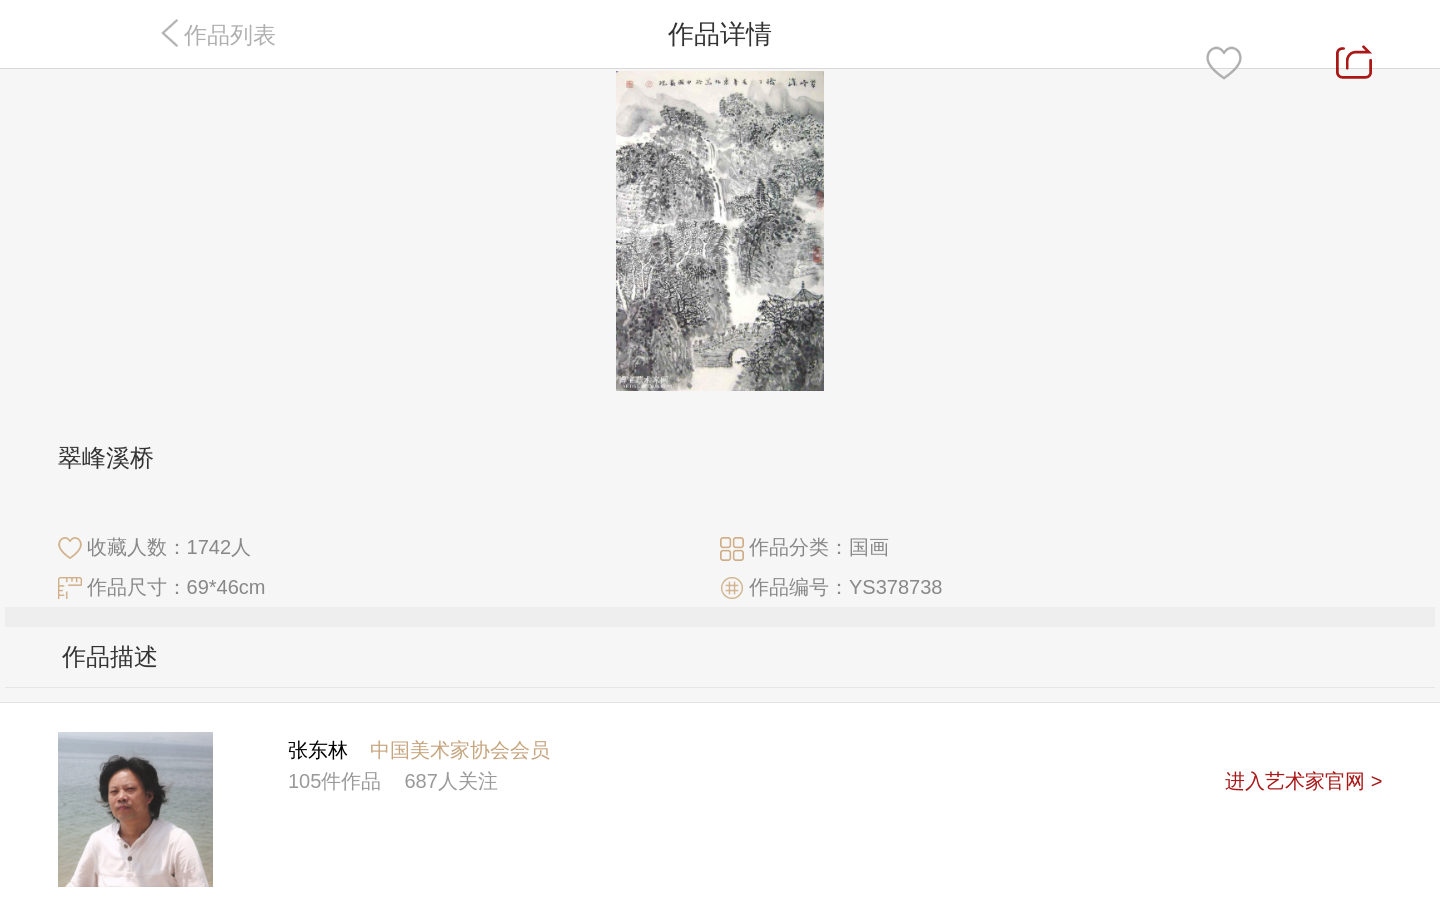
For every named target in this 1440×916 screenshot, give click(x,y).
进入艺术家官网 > (1303, 781)
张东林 (318, 750)
